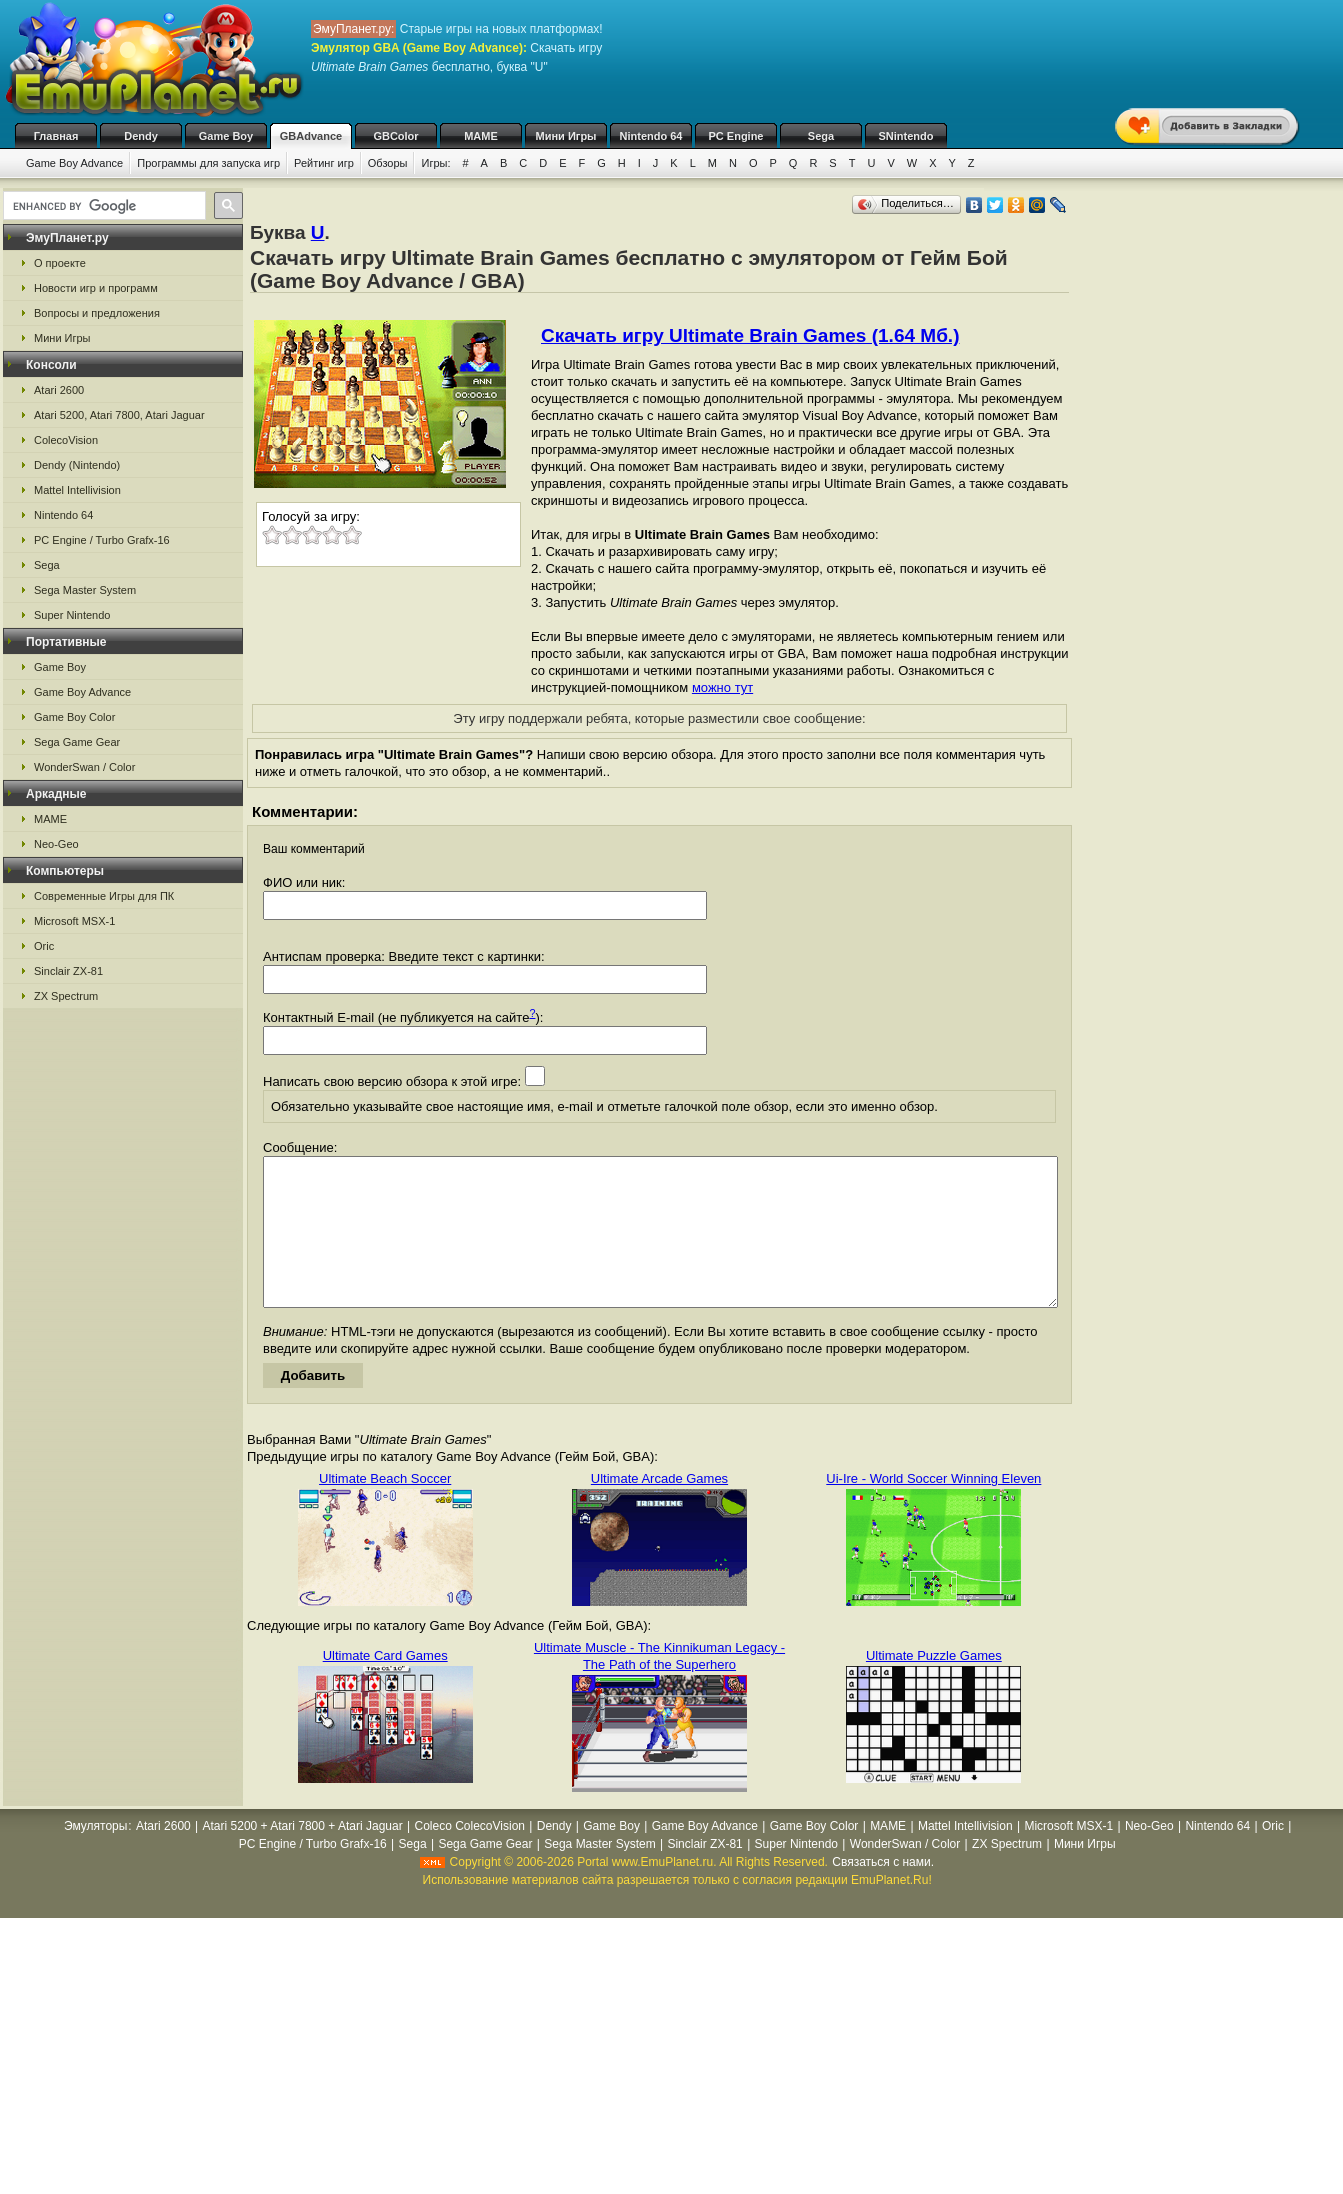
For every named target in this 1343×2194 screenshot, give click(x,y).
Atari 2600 (59, 390)
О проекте (60, 263)
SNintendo (906, 136)
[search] (102, 206)
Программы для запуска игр (208, 163)
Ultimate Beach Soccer (385, 1508)
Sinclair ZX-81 (68, 971)
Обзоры (388, 163)
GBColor (395, 136)
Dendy (141, 136)
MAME (481, 136)
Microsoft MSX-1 (74, 921)
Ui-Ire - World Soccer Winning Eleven (933, 1508)
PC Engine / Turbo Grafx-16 (102, 540)
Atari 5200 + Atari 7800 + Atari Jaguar (303, 1856)
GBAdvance (311, 136)
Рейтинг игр (324, 163)
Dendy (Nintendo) (77, 465)
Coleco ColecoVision (469, 1856)
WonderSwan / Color (84, 767)
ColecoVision (66, 440)
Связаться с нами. (883, 1892)
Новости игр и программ (96, 288)
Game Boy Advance (74, 163)
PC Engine (735, 136)
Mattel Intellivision (77, 490)
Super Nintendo (72, 615)
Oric (44, 946)
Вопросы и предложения (97, 313)
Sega (821, 136)
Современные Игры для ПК (104, 896)
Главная (56, 136)
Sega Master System (85, 590)
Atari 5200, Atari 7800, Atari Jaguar (119, 415)
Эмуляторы (95, 1856)
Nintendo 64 (651, 136)
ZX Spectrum (66, 996)
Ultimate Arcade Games (659, 1508)
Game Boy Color (74, 717)
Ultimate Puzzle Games (934, 1685)
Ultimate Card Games (385, 1685)
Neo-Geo (56, 844)
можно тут (722, 687)
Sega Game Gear (77, 742)
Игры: (435, 163)
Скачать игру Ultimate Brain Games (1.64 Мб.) (750, 335)
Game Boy (226, 136)
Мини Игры (566, 136)
